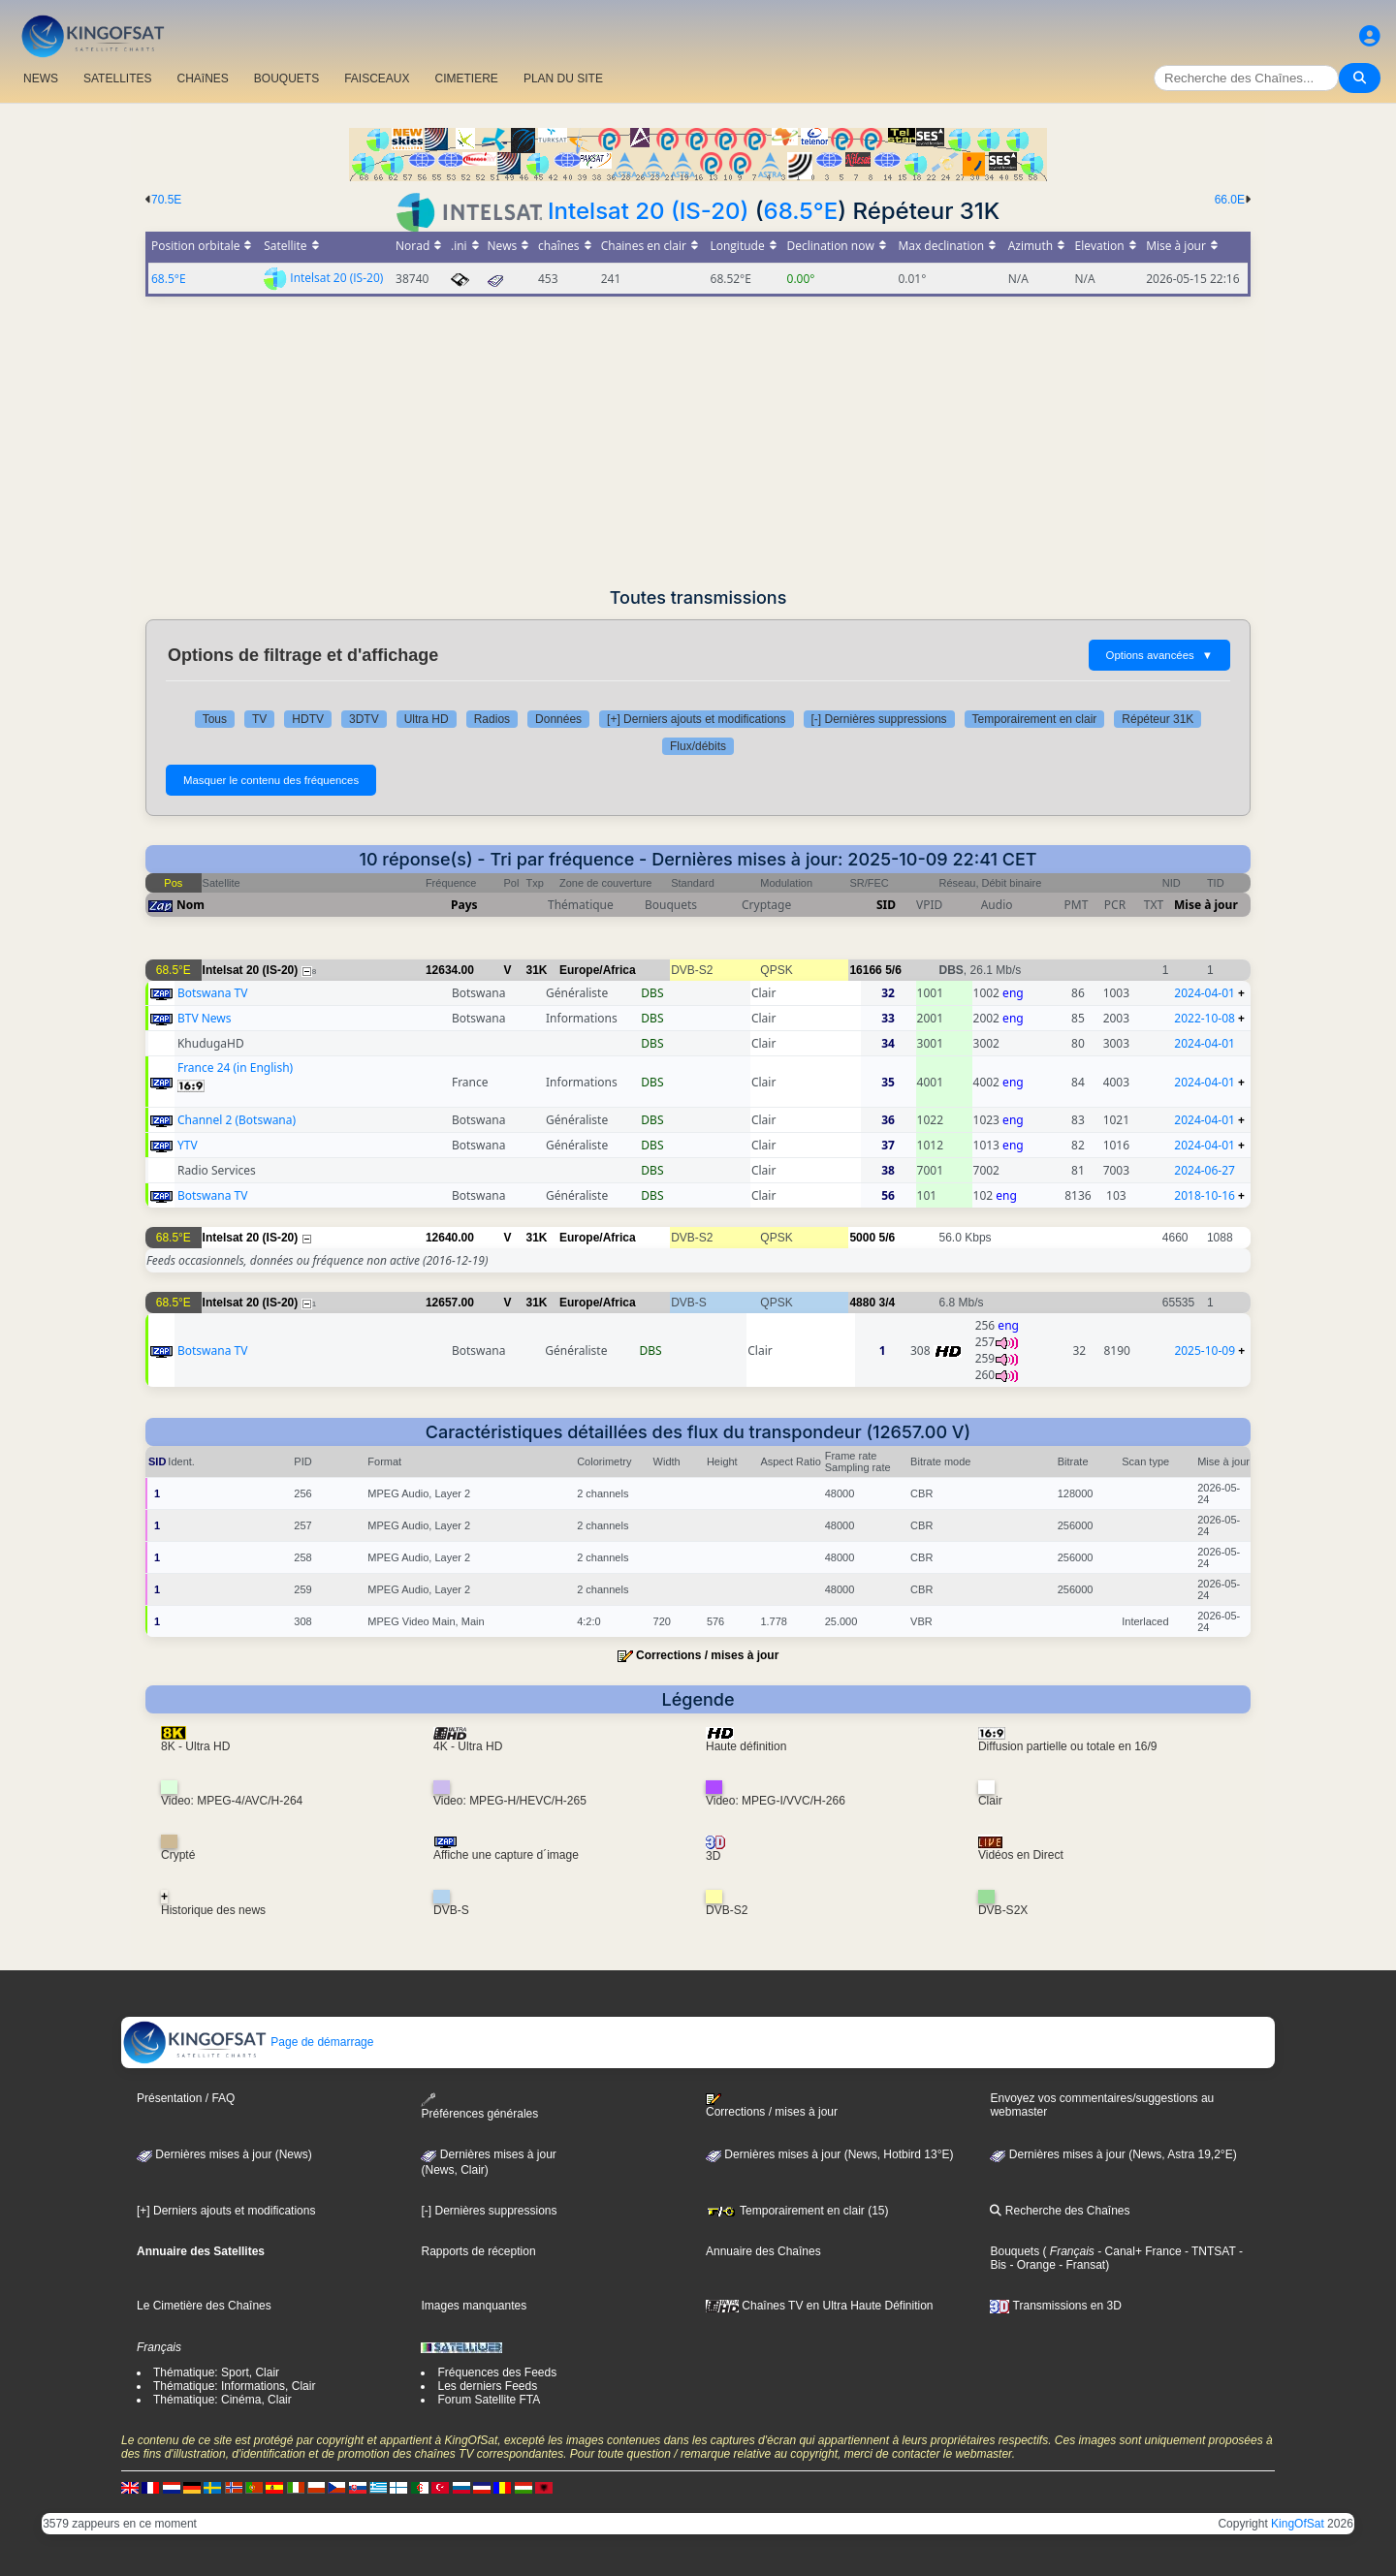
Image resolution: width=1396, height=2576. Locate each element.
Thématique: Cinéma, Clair (222, 2399)
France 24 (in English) (235, 1067)
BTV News (204, 1018)
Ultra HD (426, 719)
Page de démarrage (247, 2042)
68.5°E (801, 211)
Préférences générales (479, 2106)
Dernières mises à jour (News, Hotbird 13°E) (830, 2154)
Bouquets (1014, 2251)
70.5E (166, 199)
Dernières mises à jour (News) (224, 2154)
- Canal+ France (1138, 2251)
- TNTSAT (1209, 2251)
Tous (215, 719)
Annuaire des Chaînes (763, 2251)
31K (537, 970)
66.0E (1230, 199)
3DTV (364, 719)
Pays (464, 904)
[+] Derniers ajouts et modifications (696, 719)
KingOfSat (1297, 2523)
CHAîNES (202, 78)
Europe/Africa (597, 970)
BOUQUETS (286, 78)
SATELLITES (117, 78)
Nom (190, 904)
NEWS (40, 78)
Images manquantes (473, 2305)
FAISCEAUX (376, 78)
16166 (865, 970)
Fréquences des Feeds (496, 2372)
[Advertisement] (698, 442)
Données (558, 719)
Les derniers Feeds (487, 2386)
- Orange (1031, 2265)
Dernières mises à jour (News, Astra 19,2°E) (1113, 2154)
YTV (187, 1145)
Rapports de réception (478, 2251)
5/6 (893, 970)
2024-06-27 (1204, 1170)
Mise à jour (1206, 904)
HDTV (308, 719)
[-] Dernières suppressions (879, 719)
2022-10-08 (1204, 1018)
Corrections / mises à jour (707, 1655)
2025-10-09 (1204, 1350)
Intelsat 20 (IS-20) (648, 211)
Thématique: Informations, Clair (234, 2386)
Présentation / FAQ (186, 2098)
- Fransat (1080, 2265)
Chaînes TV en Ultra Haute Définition (820, 2305)
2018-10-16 (1204, 1195)
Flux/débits (698, 746)
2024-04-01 (1204, 993)
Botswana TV (212, 993)
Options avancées (1159, 655)
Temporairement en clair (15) (797, 2210)
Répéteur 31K (1157, 719)
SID (886, 904)
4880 (862, 1302)
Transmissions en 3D (1055, 2305)
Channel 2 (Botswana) (236, 1120)
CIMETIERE (466, 78)
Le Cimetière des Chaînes (204, 2305)
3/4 (886, 1302)
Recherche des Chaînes (1059, 2210)
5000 (862, 1237)
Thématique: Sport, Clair (216, 2372)
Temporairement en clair (1034, 719)
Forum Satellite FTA (488, 2399)
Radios (492, 719)
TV (259, 719)
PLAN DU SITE (563, 78)
